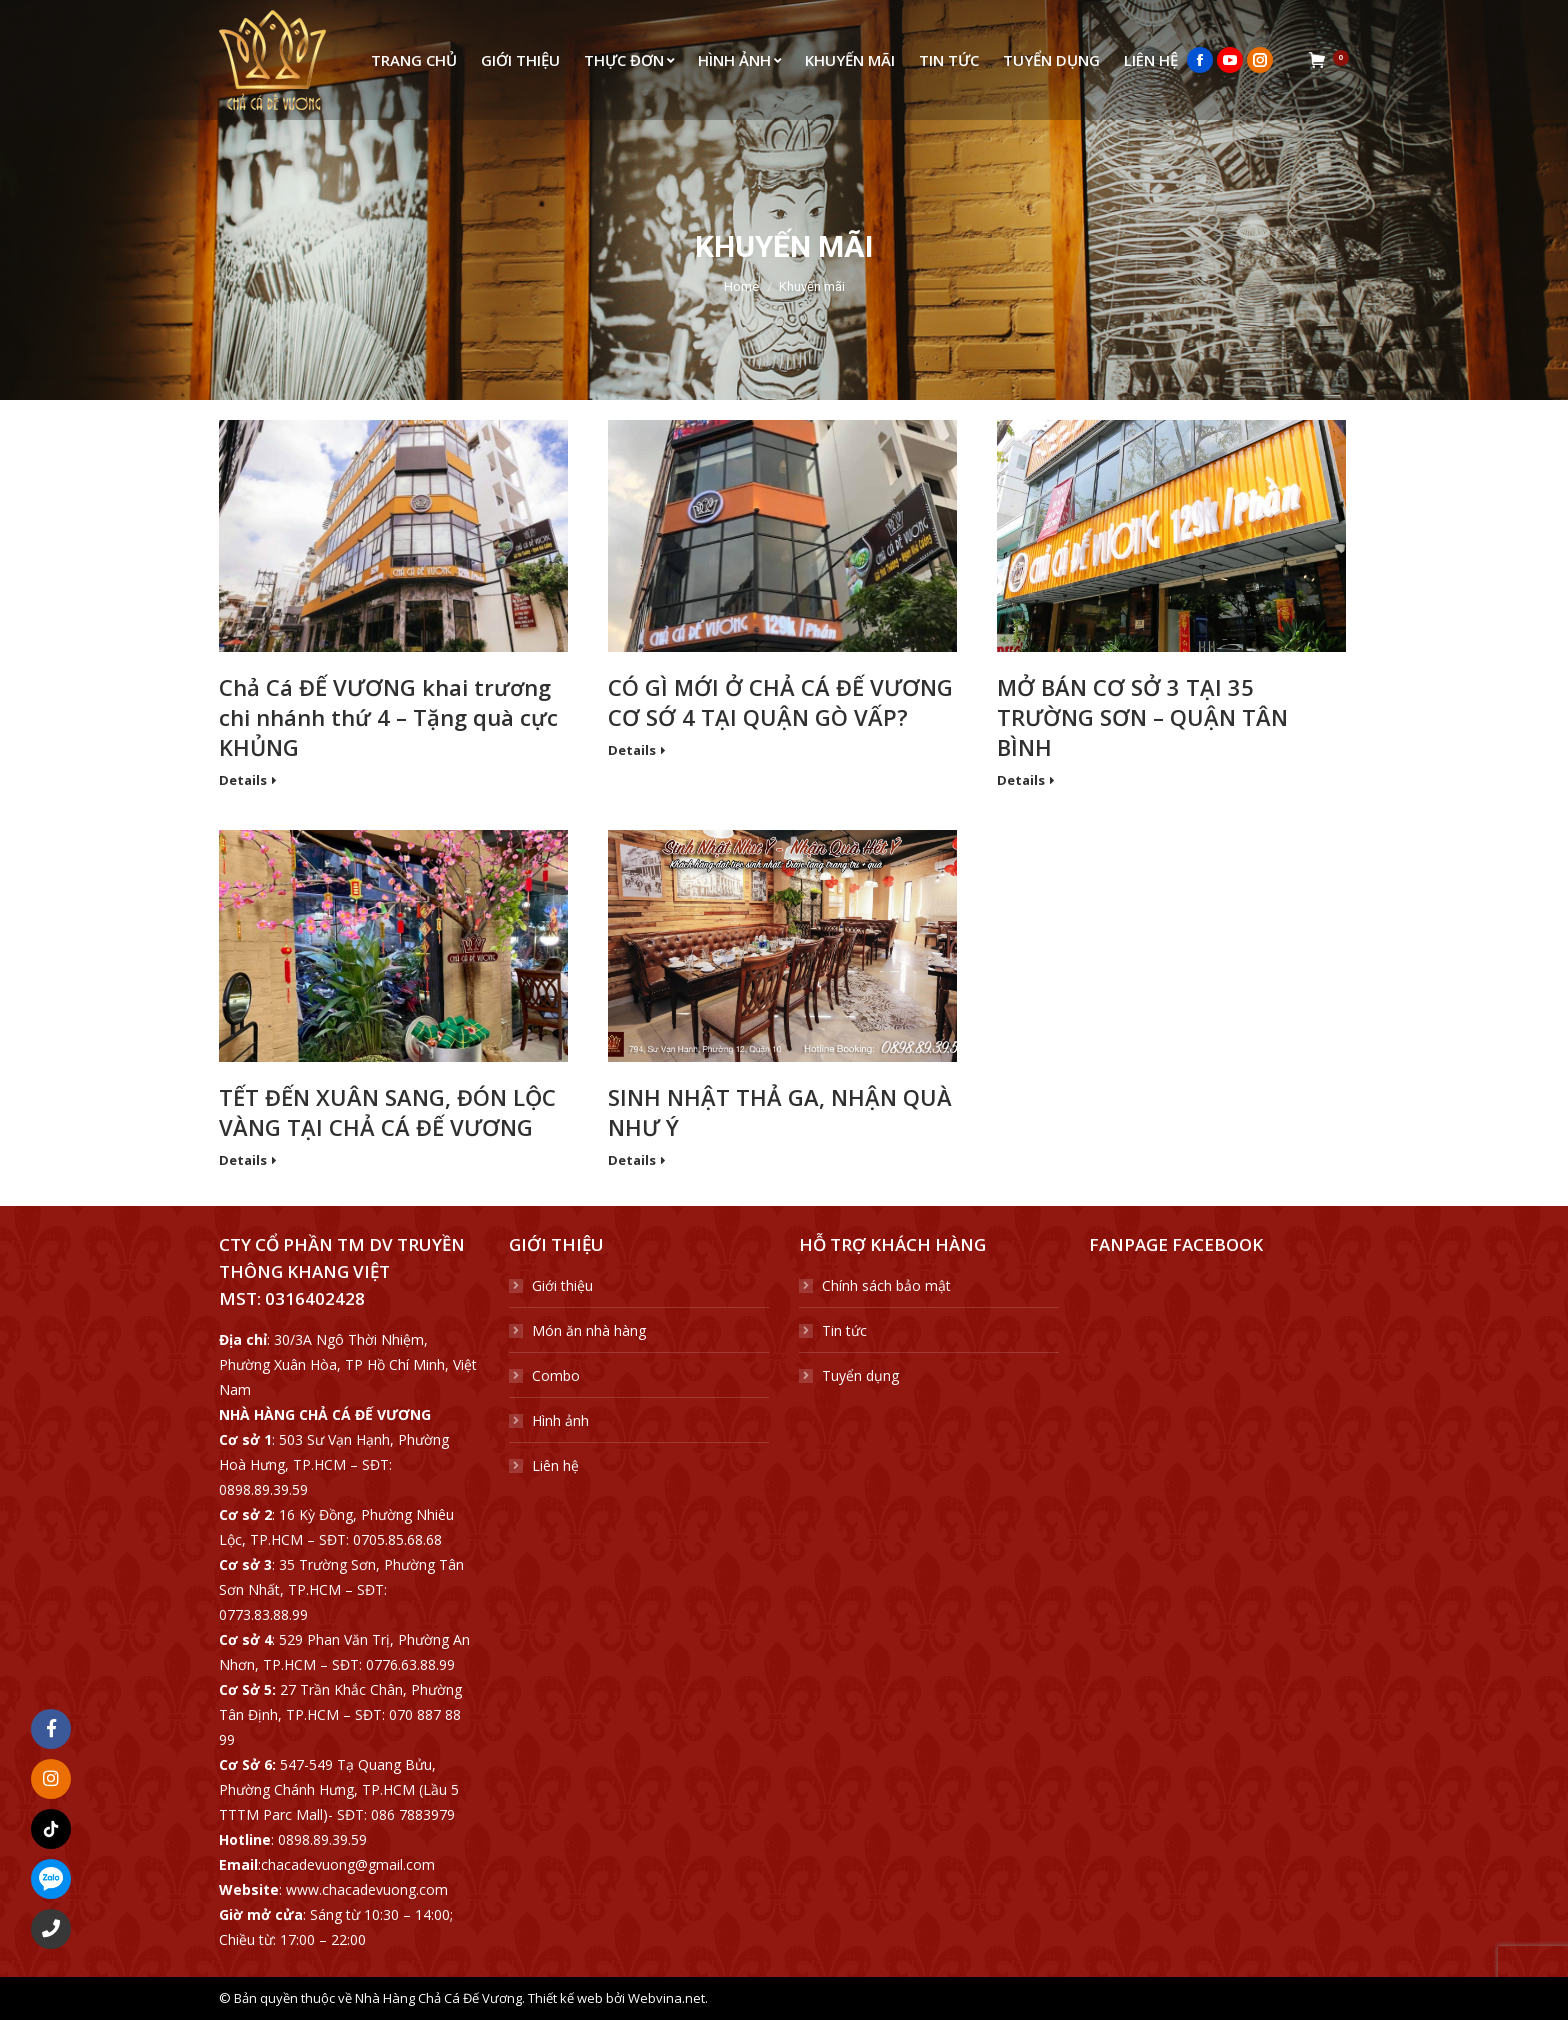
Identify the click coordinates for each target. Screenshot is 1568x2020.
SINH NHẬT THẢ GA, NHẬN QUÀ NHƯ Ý (780, 1112)
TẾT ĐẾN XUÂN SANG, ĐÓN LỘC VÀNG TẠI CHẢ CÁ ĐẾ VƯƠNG (387, 1112)
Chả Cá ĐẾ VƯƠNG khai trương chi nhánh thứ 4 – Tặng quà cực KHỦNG (388, 717)
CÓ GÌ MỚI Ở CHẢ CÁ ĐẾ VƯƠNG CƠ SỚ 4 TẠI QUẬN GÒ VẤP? (780, 702)
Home (741, 286)
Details (243, 780)
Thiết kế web (565, 1998)
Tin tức (844, 1330)
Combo (556, 1375)
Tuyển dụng (860, 1375)
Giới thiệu (562, 1285)
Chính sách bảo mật (886, 1285)
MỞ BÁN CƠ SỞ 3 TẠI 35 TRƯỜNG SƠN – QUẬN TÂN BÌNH (1142, 717)
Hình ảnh (560, 1420)
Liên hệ (555, 1465)
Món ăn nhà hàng (589, 1330)
